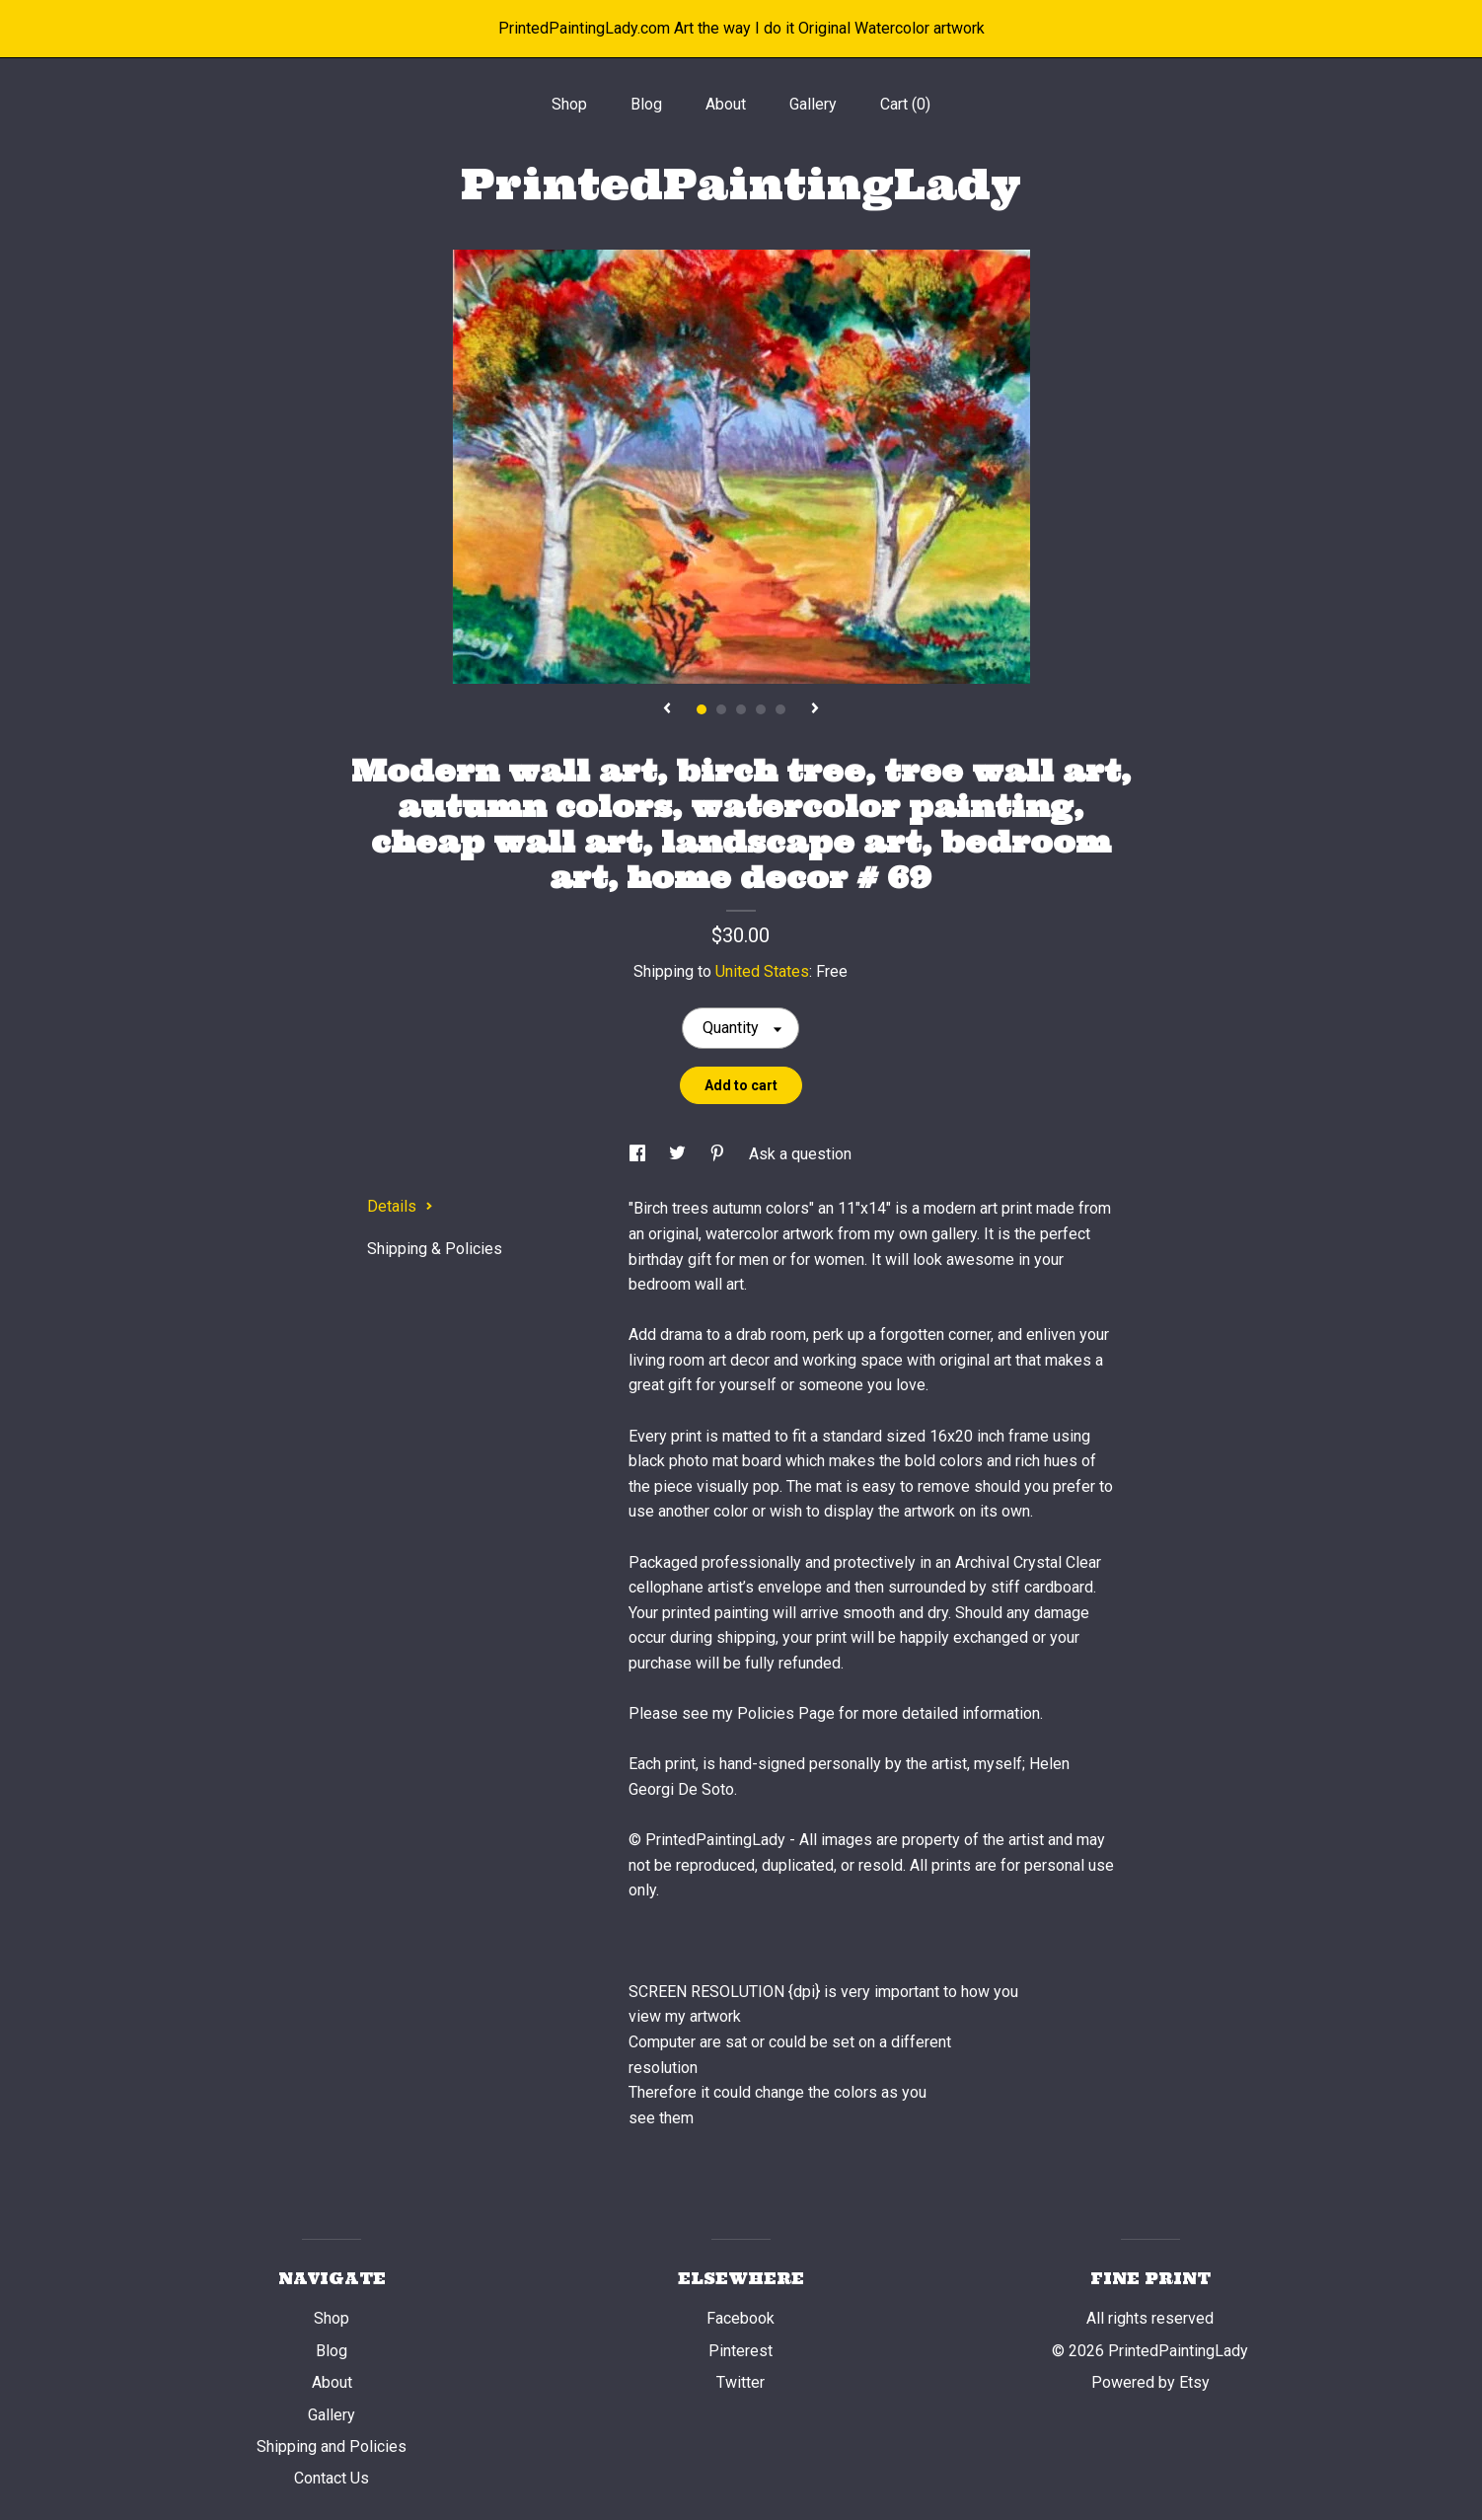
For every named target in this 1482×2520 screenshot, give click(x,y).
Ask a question (800, 1154)
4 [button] (761, 709)
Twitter (740, 2382)
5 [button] (780, 709)
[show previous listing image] (667, 709)
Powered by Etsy (1150, 2382)
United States (762, 971)
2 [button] (721, 709)
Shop (569, 104)
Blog (646, 104)
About (725, 104)
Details (400, 1206)
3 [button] (741, 709)
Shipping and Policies (332, 2446)
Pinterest (740, 2350)
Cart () (905, 104)
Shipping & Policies (434, 1248)
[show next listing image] (815, 709)
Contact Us (331, 2478)
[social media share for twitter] (679, 1154)
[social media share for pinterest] (719, 1154)
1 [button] (701, 709)
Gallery (813, 104)
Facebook (740, 2318)
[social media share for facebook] (639, 1154)
